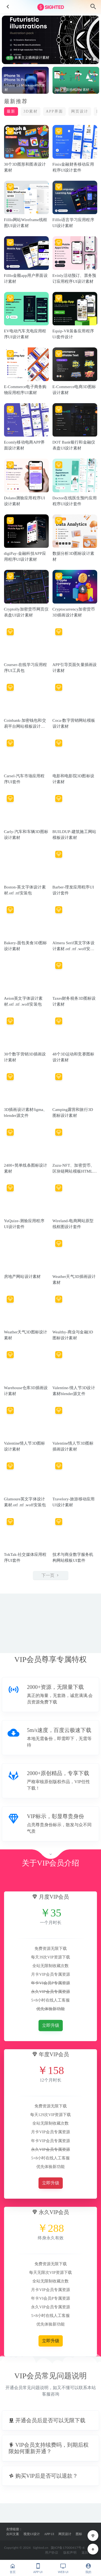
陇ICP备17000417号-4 (68, 2548)
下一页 (50, 1575)
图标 (79, 2534)
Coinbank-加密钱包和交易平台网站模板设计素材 (25, 726)
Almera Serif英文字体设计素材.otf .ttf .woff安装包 (74, 949)
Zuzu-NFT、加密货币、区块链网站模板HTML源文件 (75, 1171)
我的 (88, 2568)
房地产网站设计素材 (22, 1276)
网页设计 (79, 111)
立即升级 (50, 2025)
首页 (12, 2568)
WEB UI (63, 2568)
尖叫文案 (12, 2534)
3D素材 (30, 111)
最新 (11, 111)
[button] (79, 59)
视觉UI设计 (31, 2534)
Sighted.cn (40, 2548)
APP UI (49, 2534)
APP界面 (54, 111)
